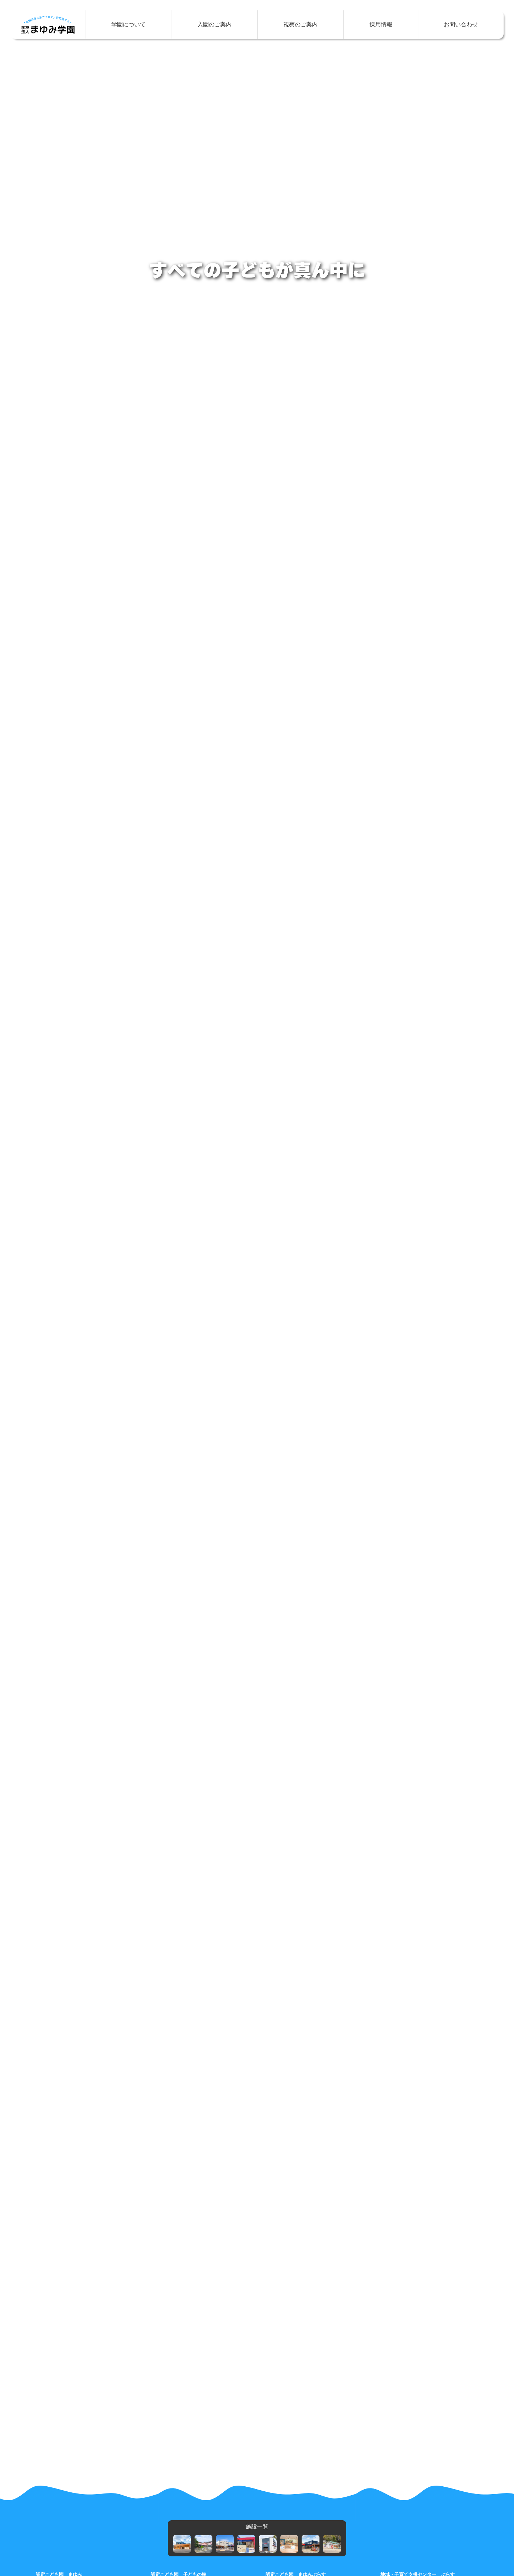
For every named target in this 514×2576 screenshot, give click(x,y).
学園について (128, 24)
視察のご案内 (300, 24)
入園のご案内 (214, 24)
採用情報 (380, 24)
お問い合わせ (461, 24)
